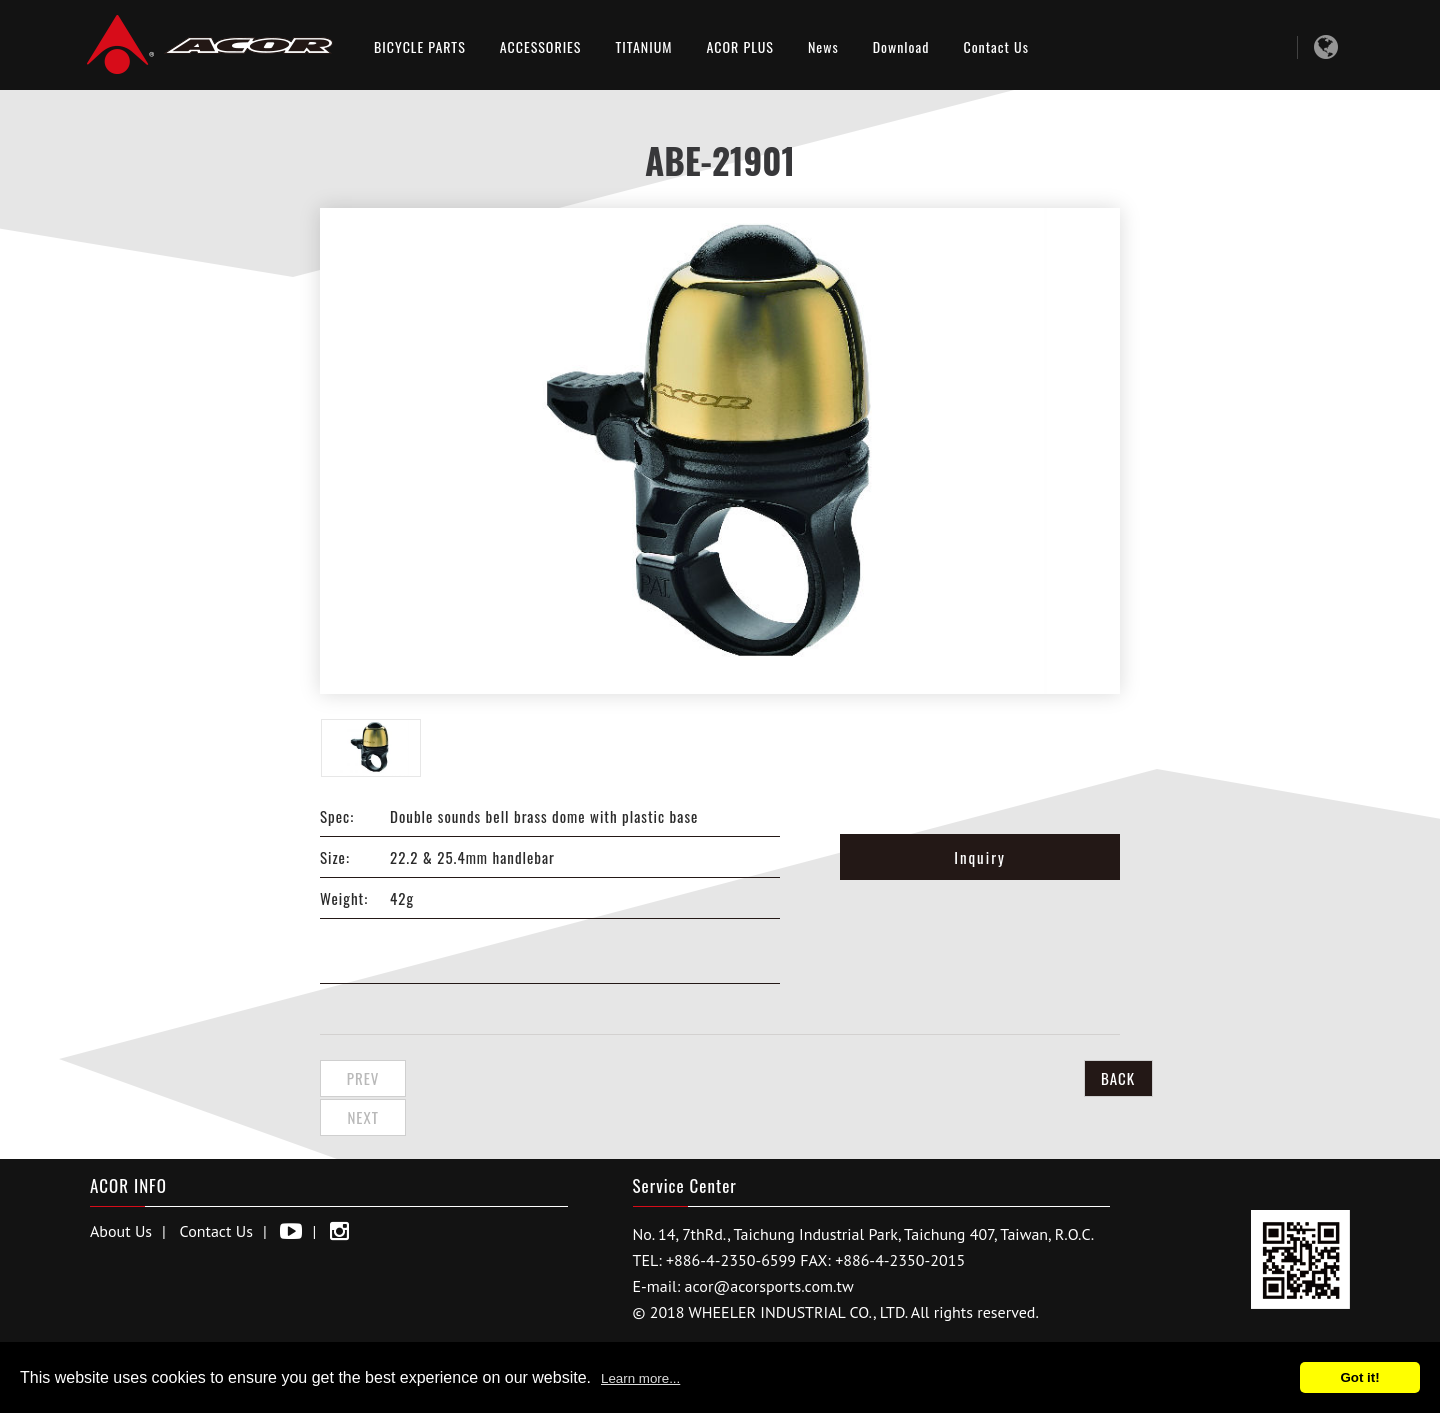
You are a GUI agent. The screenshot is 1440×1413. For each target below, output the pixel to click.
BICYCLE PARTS (420, 46)
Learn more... (640, 1378)
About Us (121, 1189)
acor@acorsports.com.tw (769, 1244)
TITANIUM (643, 46)
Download (901, 46)
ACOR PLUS (740, 46)
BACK (1070, 1078)
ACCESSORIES (541, 46)
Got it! (1359, 1377)
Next (473, 1078)
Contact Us (995, 46)
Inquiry (980, 857)
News (823, 46)
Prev (370, 1078)
